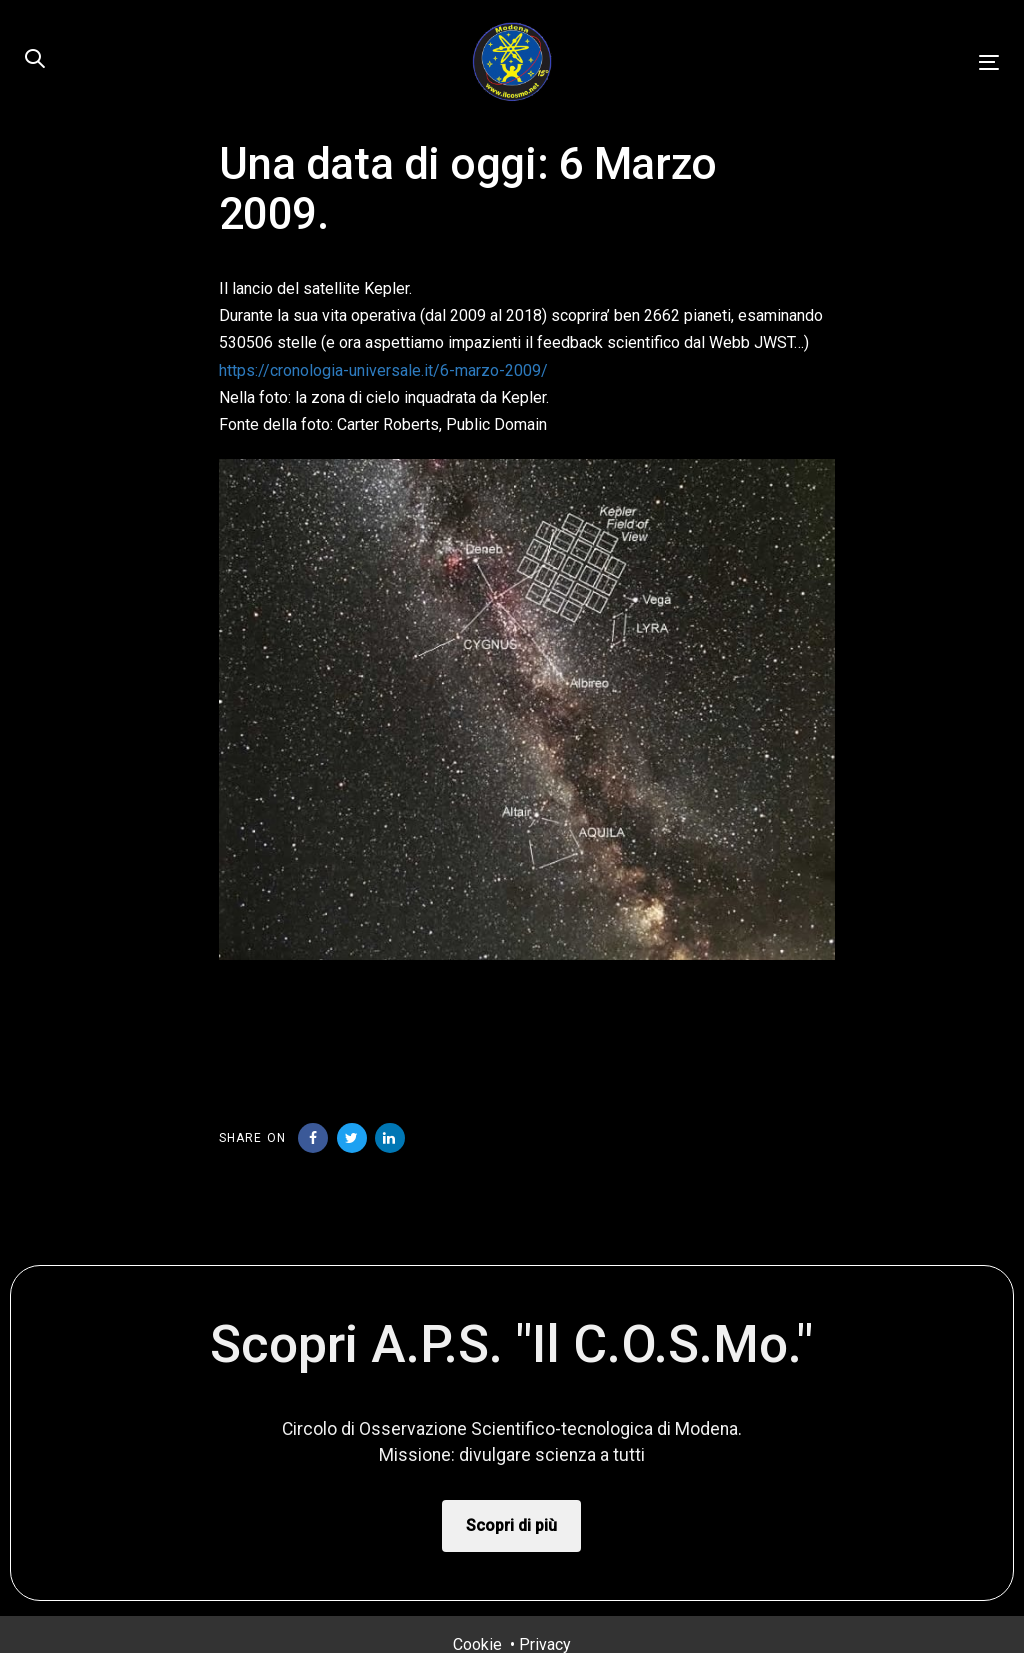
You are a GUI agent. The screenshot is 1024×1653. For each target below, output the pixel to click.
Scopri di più (511, 1525)
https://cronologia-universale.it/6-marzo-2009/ (383, 370)
